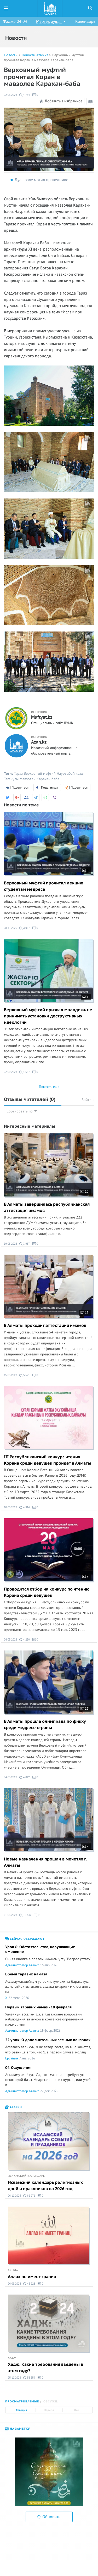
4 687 (24, 1072)
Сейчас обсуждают (25, 1939)
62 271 (29, 2195)
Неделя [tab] (49, 2410)
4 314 (24, 1507)
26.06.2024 (14, 2283)
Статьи (13, 2107)
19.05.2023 (10, 1243)
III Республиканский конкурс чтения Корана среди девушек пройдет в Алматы (47, 1460)
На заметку (17, 2428)
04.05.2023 (10, 1639)
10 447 (25, 1915)
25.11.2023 (14, 2377)
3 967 (24, 928)
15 (84, 1191)
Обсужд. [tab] (50, 2401)
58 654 (29, 2377)
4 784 (24, 95)
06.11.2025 (14, 2195)
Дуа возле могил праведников (43, 180)
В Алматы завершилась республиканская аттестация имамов (47, 1207)
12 (84, 1708)
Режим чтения (91, 102)
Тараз (18, 773)
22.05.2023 (10, 94)
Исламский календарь (26, 2176)
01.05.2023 (10, 1915)
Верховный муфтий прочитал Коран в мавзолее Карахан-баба (44, 57)
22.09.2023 (10, 1072)
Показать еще (49, 1087)
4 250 (24, 1639)
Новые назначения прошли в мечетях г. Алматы (45, 1862)
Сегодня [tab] (21, 2410)
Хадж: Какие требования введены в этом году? (45, 2367)
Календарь (85, 21)
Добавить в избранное (60, 101)
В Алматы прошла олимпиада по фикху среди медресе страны (45, 1724)
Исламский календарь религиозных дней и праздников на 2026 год (45, 2185)
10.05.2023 (10, 1507)
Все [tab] (76, 2410)
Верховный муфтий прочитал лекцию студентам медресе (43, 886)
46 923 (29, 2283)
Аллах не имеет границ (32, 2276)
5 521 (24, 1375)
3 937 (24, 1243)
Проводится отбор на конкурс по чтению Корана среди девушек (47, 1592)
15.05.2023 (10, 1375)
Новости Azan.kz (35, 55)
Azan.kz (39, 742)
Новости (11, 55)
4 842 (24, 1777)
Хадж (12, 2357)
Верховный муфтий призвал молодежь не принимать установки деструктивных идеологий (48, 1016)
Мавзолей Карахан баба (39, 779)
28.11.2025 (10, 928)
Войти (88, 1100)
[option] (49, 2472)
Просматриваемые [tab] (22, 2401)
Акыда (13, 2270)
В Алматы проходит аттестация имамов (45, 1325)
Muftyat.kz (41, 717)
